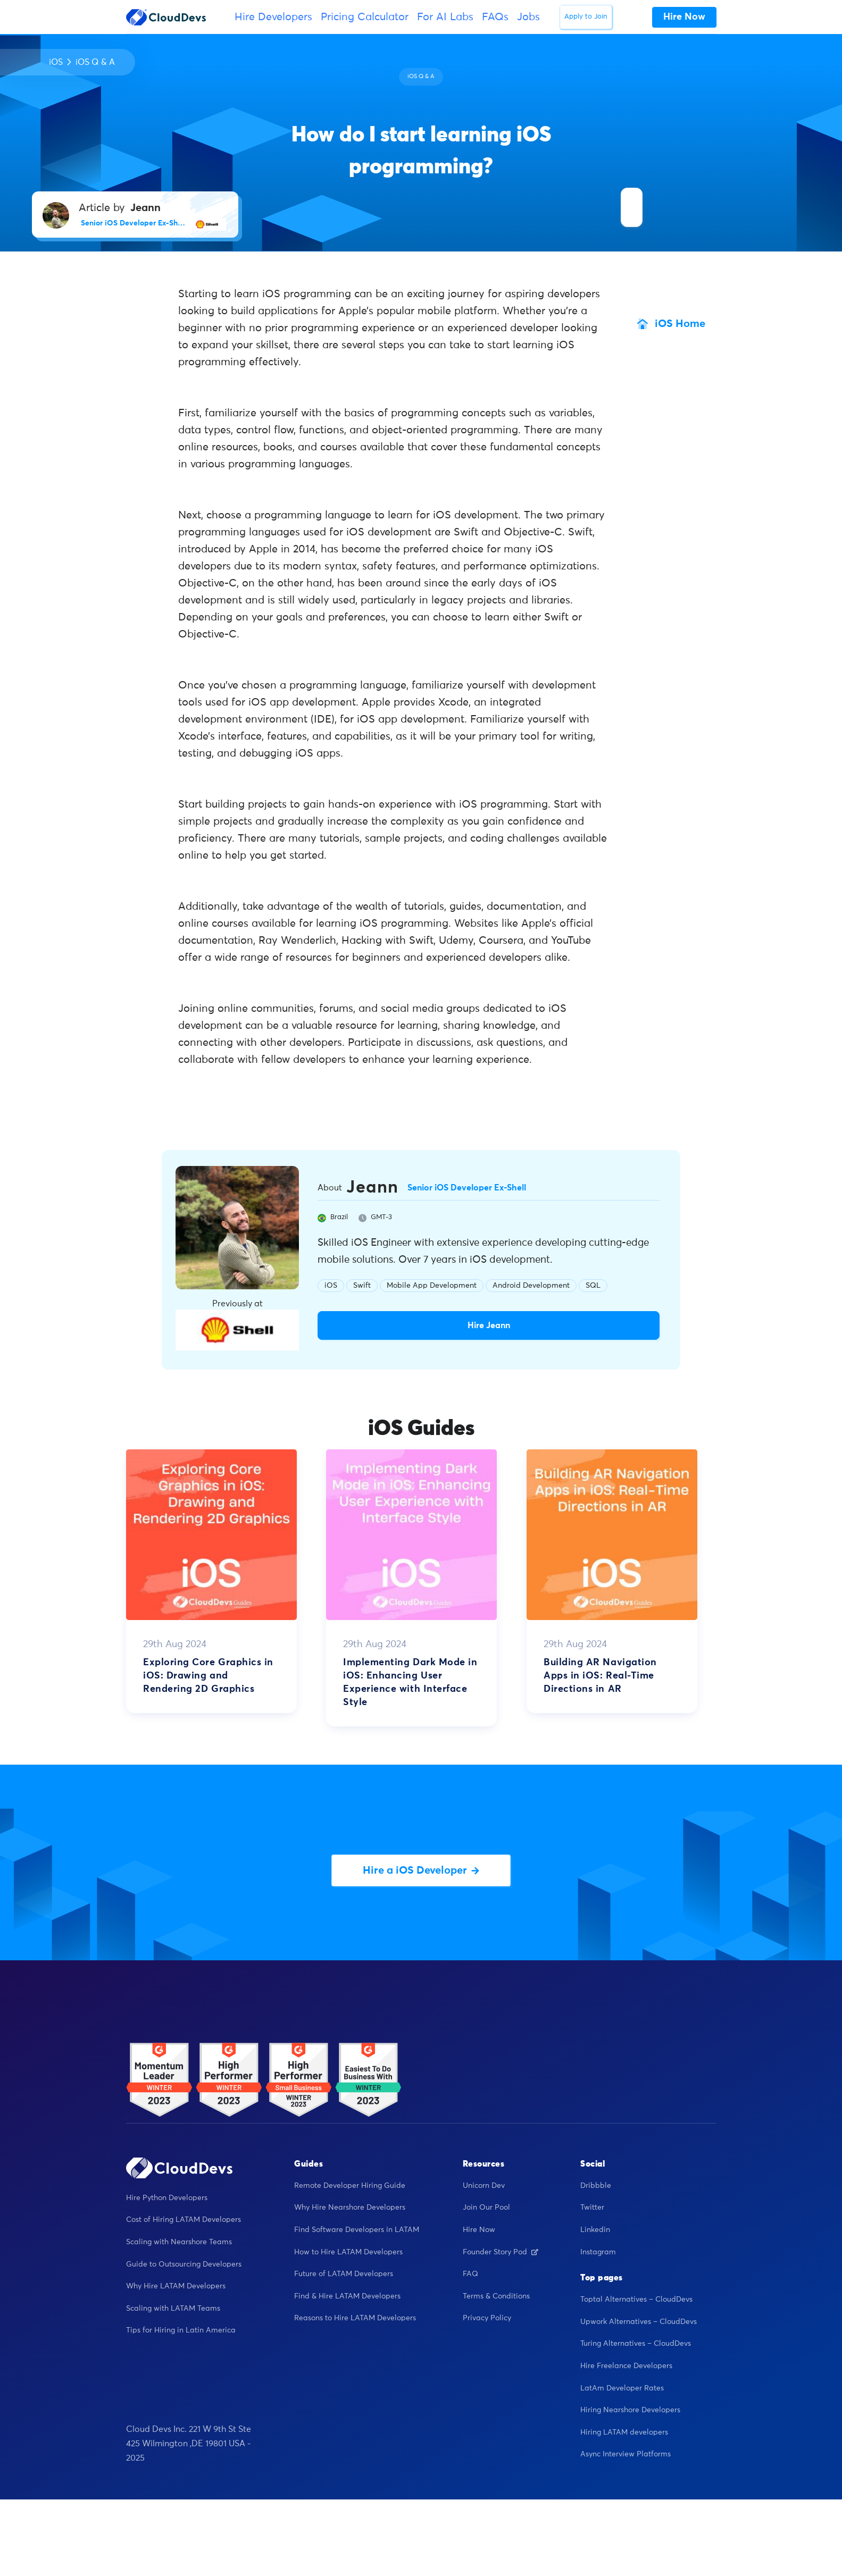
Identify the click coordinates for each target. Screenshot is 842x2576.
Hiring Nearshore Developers (630, 2410)
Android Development (531, 1285)
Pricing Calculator (365, 17)
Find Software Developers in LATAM (356, 2230)
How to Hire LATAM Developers (348, 2252)
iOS (56, 62)
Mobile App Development (432, 1285)
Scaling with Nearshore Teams (179, 2242)
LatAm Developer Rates (622, 2388)
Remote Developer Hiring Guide (349, 2185)
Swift (362, 1285)
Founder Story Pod (500, 2252)
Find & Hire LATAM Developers (347, 2296)
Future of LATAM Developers (343, 2274)
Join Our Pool (486, 2207)
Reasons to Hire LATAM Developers (355, 2318)
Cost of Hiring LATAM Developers (183, 2219)
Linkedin (595, 2230)
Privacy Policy (487, 2318)
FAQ (470, 2274)
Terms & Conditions (496, 2296)
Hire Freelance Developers (626, 2366)
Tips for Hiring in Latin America (181, 2330)
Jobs (528, 17)
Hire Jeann (489, 1325)
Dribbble (595, 2185)
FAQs (495, 17)
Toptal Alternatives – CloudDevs (636, 2299)
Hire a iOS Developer (421, 1870)
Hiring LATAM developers (624, 2432)
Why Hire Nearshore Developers (349, 2207)
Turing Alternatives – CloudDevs (635, 2343)
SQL (593, 1285)
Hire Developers (273, 17)
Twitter (592, 2207)
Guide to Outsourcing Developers (183, 2264)
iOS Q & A (95, 62)
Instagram (598, 2252)
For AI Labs (445, 17)
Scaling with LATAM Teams (173, 2308)
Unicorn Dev (484, 2185)
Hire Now (479, 2230)
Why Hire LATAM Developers (176, 2286)
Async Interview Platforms (625, 2454)
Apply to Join (585, 16)
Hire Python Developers (166, 2198)
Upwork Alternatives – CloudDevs (638, 2322)
